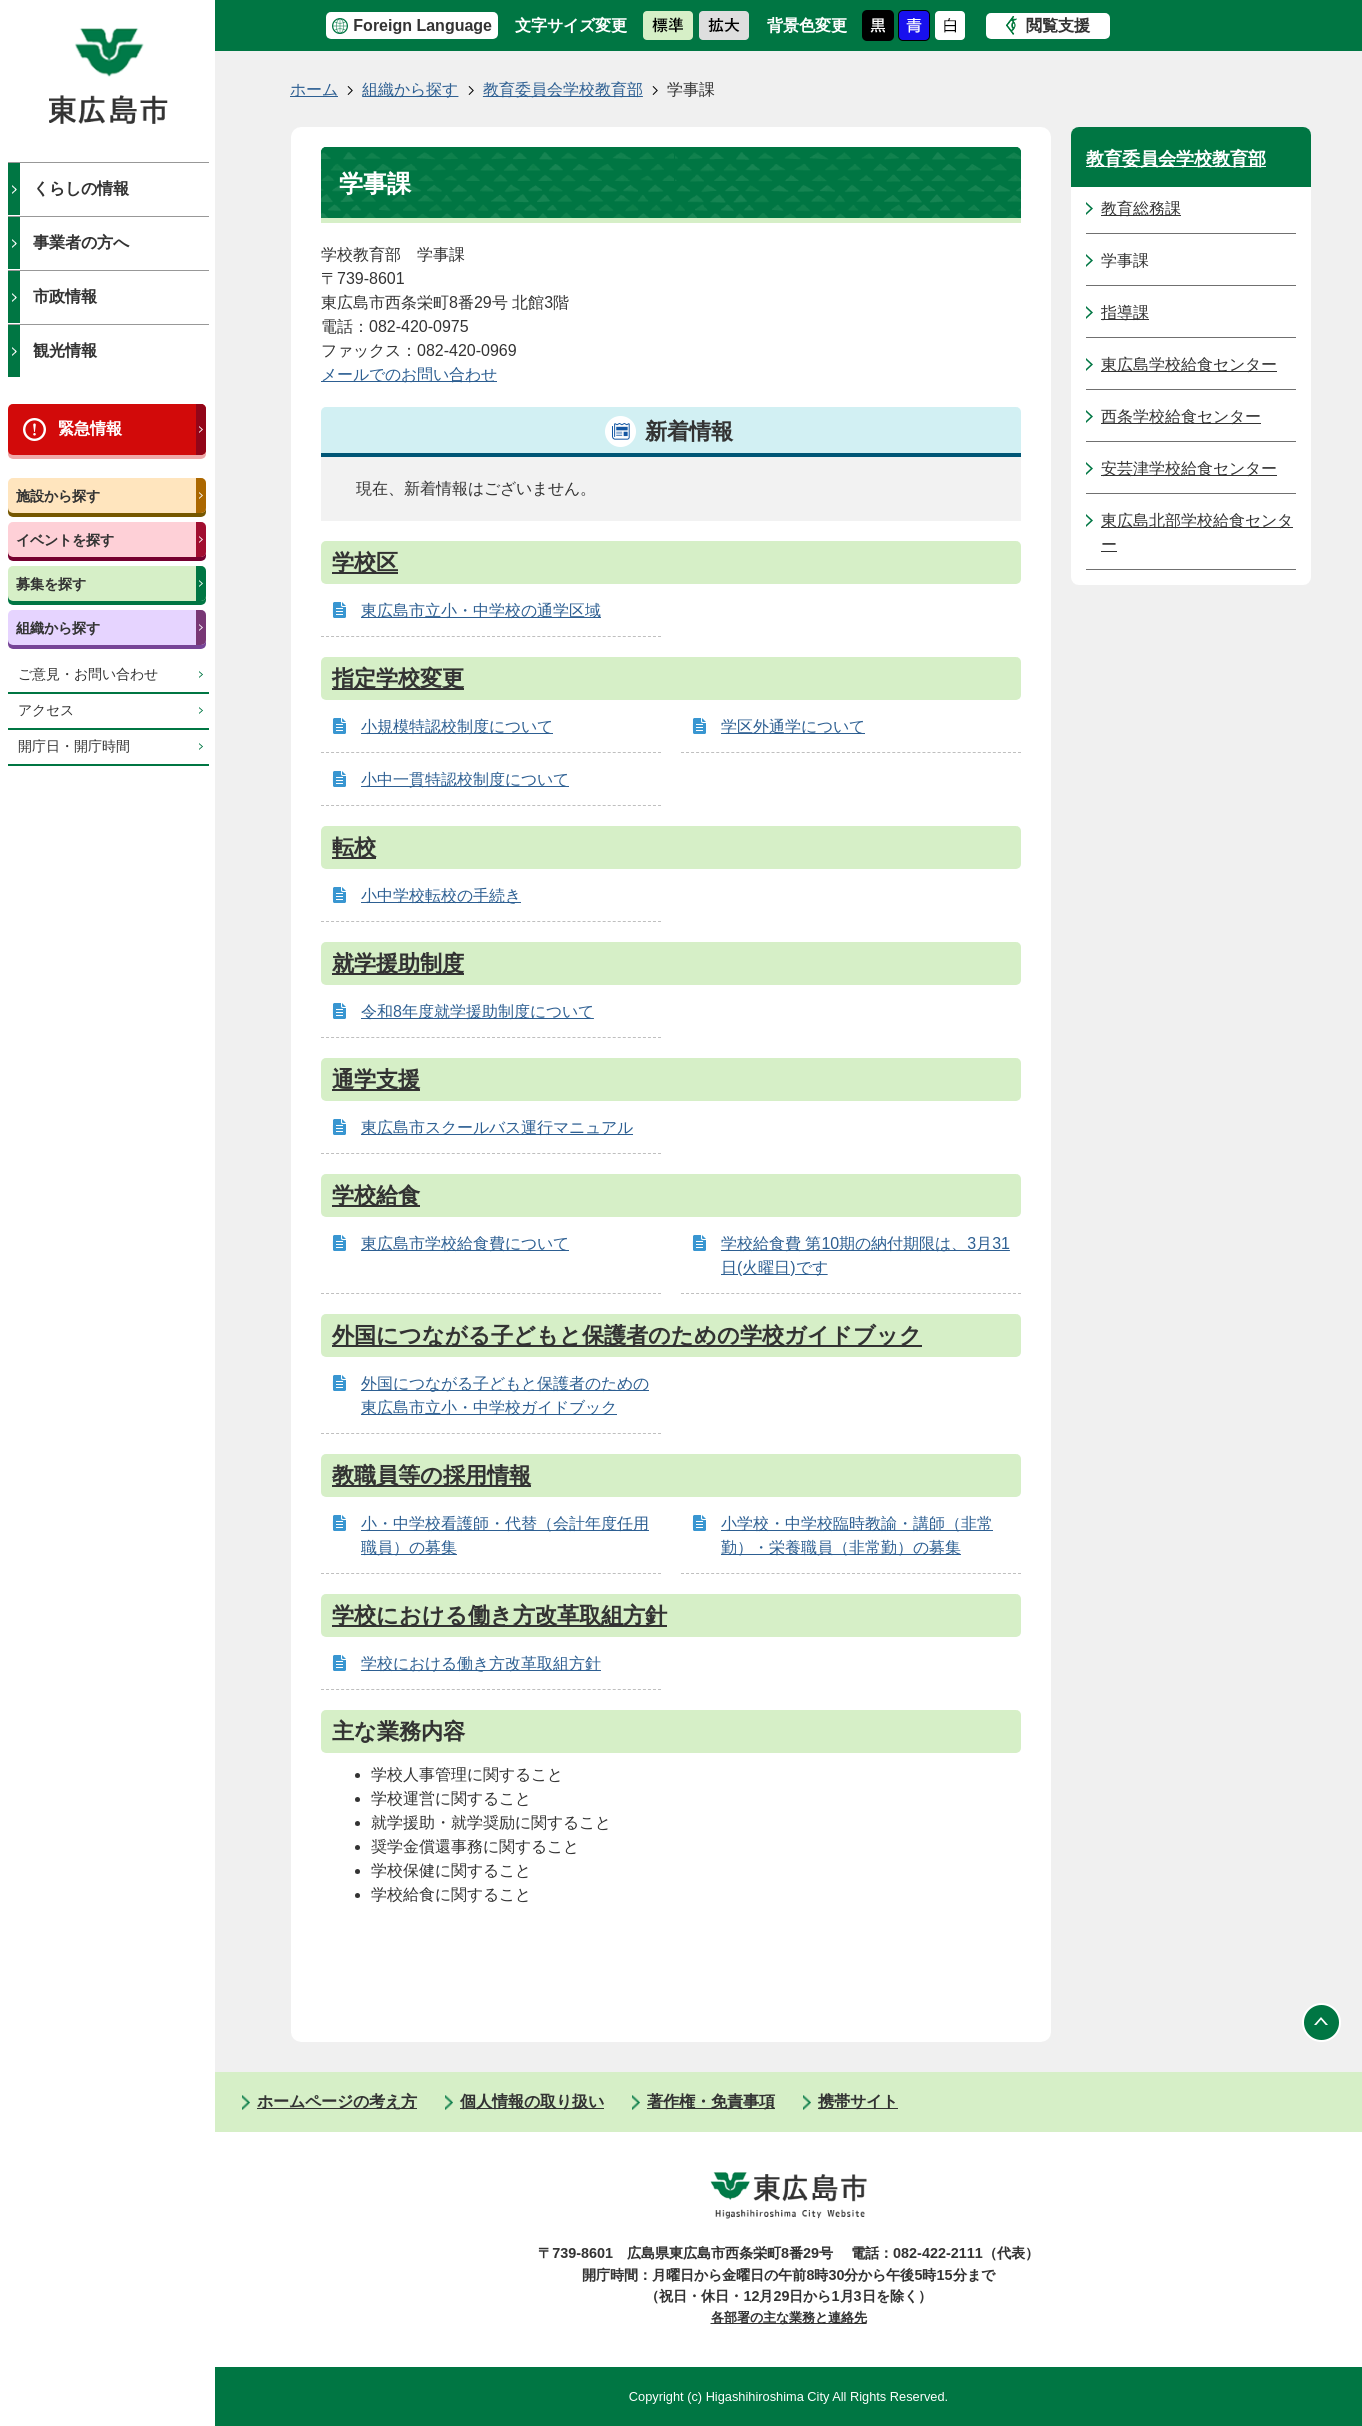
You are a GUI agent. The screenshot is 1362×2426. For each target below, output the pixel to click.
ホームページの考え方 (337, 2101)
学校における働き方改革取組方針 (499, 1615)
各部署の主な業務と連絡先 (789, 2317)
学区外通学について (793, 726)
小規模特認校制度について (457, 726)
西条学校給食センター (1181, 416)
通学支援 (376, 1079)
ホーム (314, 89)
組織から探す (58, 628)
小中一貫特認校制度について (465, 779)
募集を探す (51, 584)
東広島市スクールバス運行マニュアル (497, 1127)
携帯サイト (858, 2101)
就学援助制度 (398, 963)
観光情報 (65, 350)
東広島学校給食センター (1189, 364)
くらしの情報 (81, 188)
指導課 (1125, 312)
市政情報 (65, 296)
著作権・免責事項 (711, 2101)
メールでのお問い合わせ (409, 374)
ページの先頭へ (1322, 2022)
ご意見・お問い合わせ (88, 674)
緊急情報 (90, 428)
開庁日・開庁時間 (74, 746)
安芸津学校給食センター (1189, 468)
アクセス (46, 710)
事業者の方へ (81, 242)
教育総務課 (1141, 208)
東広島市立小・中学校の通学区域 (481, 610)
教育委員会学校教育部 (563, 89)
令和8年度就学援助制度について (477, 1011)
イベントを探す (65, 540)
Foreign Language (422, 25)
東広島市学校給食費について (465, 1243)
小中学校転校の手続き (441, 895)
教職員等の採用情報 (431, 1475)
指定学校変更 (398, 678)
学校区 (365, 562)
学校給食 (376, 1195)
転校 (354, 847)
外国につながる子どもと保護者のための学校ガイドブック (627, 1335)
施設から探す (58, 496)
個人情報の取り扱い (532, 2101)
